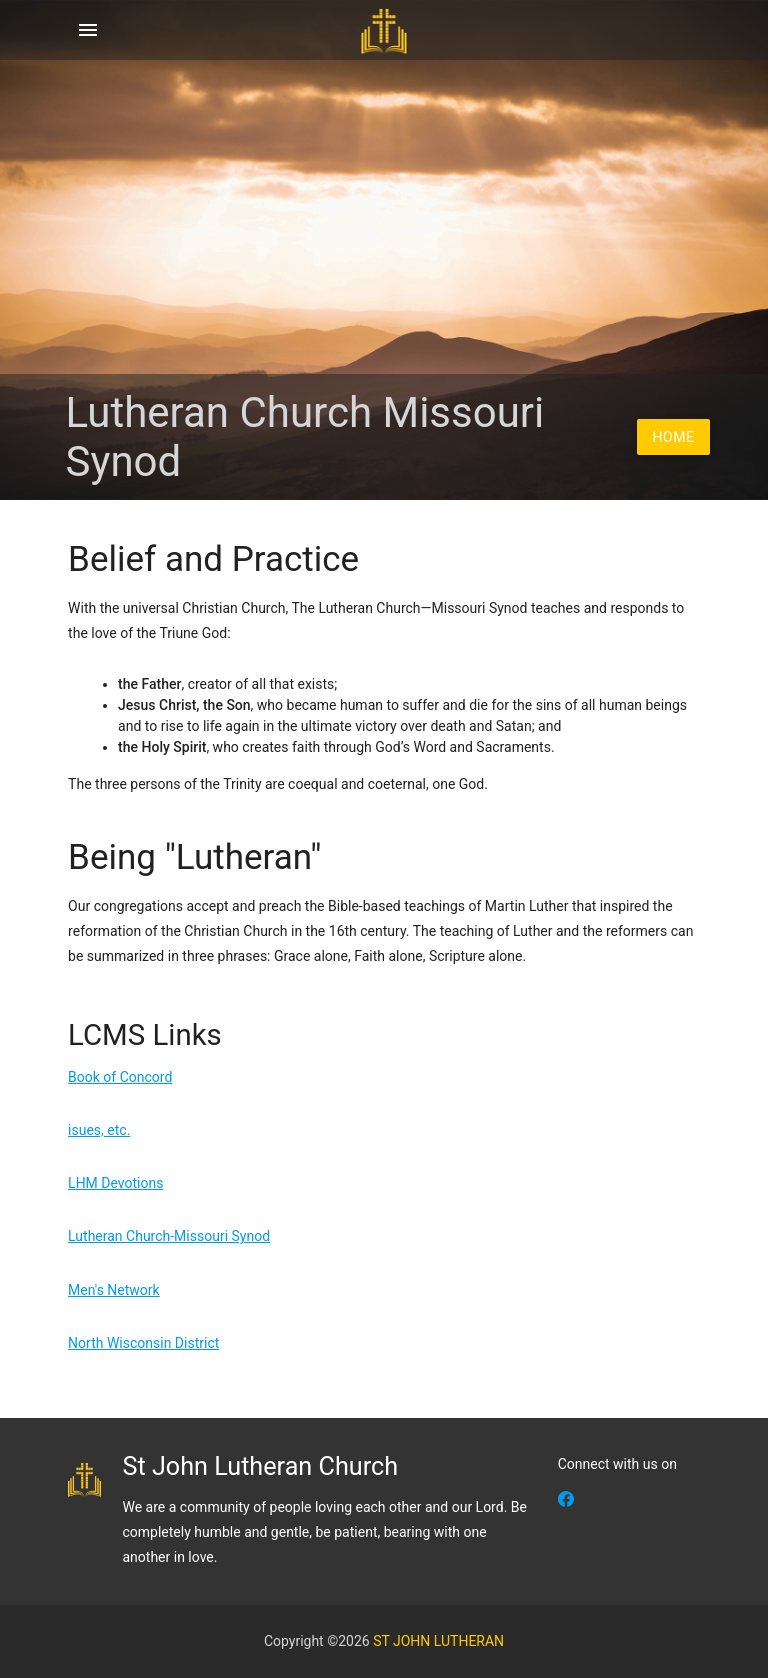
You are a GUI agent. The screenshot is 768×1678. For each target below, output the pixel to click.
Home (674, 437)
